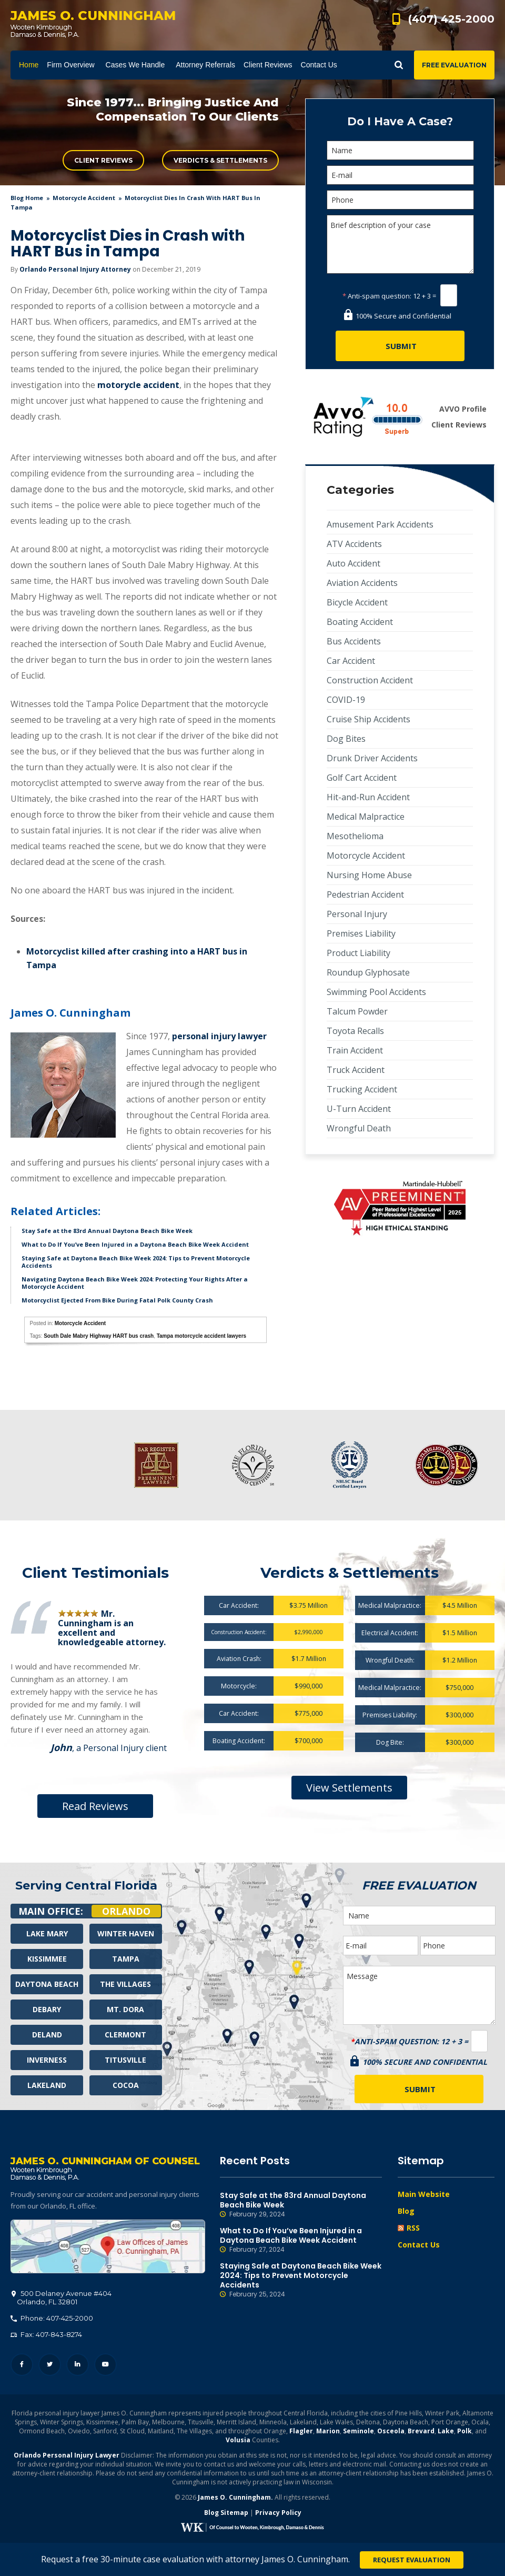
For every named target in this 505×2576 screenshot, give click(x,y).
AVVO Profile (463, 409)
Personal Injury (357, 914)
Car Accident (351, 660)
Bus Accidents (354, 641)
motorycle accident (138, 385)
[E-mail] (400, 175)
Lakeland (46, 2085)
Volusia (238, 2440)
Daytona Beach (46, 1984)
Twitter (49, 2365)
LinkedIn (77, 2365)
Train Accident (355, 1050)
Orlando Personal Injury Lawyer (66, 2456)
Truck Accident (356, 1070)
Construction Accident (370, 680)
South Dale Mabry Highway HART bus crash (99, 1336)
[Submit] (400, 346)
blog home (27, 198)
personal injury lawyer (219, 1036)
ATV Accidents (354, 544)
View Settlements (349, 1788)
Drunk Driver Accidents (372, 758)
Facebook (22, 2365)
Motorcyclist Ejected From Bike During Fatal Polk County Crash (117, 1300)
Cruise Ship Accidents (368, 719)
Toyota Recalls (355, 1031)
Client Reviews (103, 160)
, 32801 (62, 2298)
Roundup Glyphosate (368, 972)
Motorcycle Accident (84, 198)
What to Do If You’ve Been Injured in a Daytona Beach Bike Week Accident (135, 1244)
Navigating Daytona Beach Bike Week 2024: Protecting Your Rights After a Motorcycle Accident (135, 1282)
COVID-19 (346, 699)
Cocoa (126, 2085)
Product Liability (358, 953)
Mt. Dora (125, 2009)
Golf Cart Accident (362, 777)
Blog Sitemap (226, 2513)
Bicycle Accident (357, 602)
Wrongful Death (359, 1128)
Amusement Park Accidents (380, 524)
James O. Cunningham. (235, 2498)
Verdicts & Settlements (220, 160)
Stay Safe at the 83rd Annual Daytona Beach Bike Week (107, 1231)
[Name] (400, 150)
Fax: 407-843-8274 (46, 2335)
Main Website (424, 2194)
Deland (47, 2035)
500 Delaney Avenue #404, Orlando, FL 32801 (108, 2247)
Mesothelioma (355, 836)
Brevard (421, 2432)
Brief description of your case (400, 244)
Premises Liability (361, 933)
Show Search (399, 65)
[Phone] (400, 200)
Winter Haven (125, 1933)
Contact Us (419, 2245)
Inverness (47, 2060)
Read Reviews (95, 1806)
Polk (464, 2432)
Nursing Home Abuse (369, 875)
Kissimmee (47, 1959)
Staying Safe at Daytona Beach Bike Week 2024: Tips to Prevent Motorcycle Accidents (136, 1261)
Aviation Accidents (362, 583)
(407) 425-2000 (451, 19)
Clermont (125, 2035)
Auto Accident (353, 563)
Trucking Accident (362, 1089)
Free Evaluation (454, 65)
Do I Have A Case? (400, 121)
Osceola (391, 2432)
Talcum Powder (357, 1011)
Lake (446, 2432)
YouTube (105, 2365)
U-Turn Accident (359, 1108)
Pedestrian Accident (365, 894)
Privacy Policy (278, 2513)
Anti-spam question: (376, 296)
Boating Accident (360, 621)
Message (419, 1995)
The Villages (125, 1984)
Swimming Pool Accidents (376, 992)
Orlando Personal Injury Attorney (75, 269)
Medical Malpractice (366, 816)
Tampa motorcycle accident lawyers (201, 1336)
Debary (47, 2009)
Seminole (358, 2432)
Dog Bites (346, 738)
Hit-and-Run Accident (368, 797)
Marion (328, 2432)
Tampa (125, 1959)
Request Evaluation (411, 2559)
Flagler (301, 2432)
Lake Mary (47, 1933)
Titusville (125, 2060)
